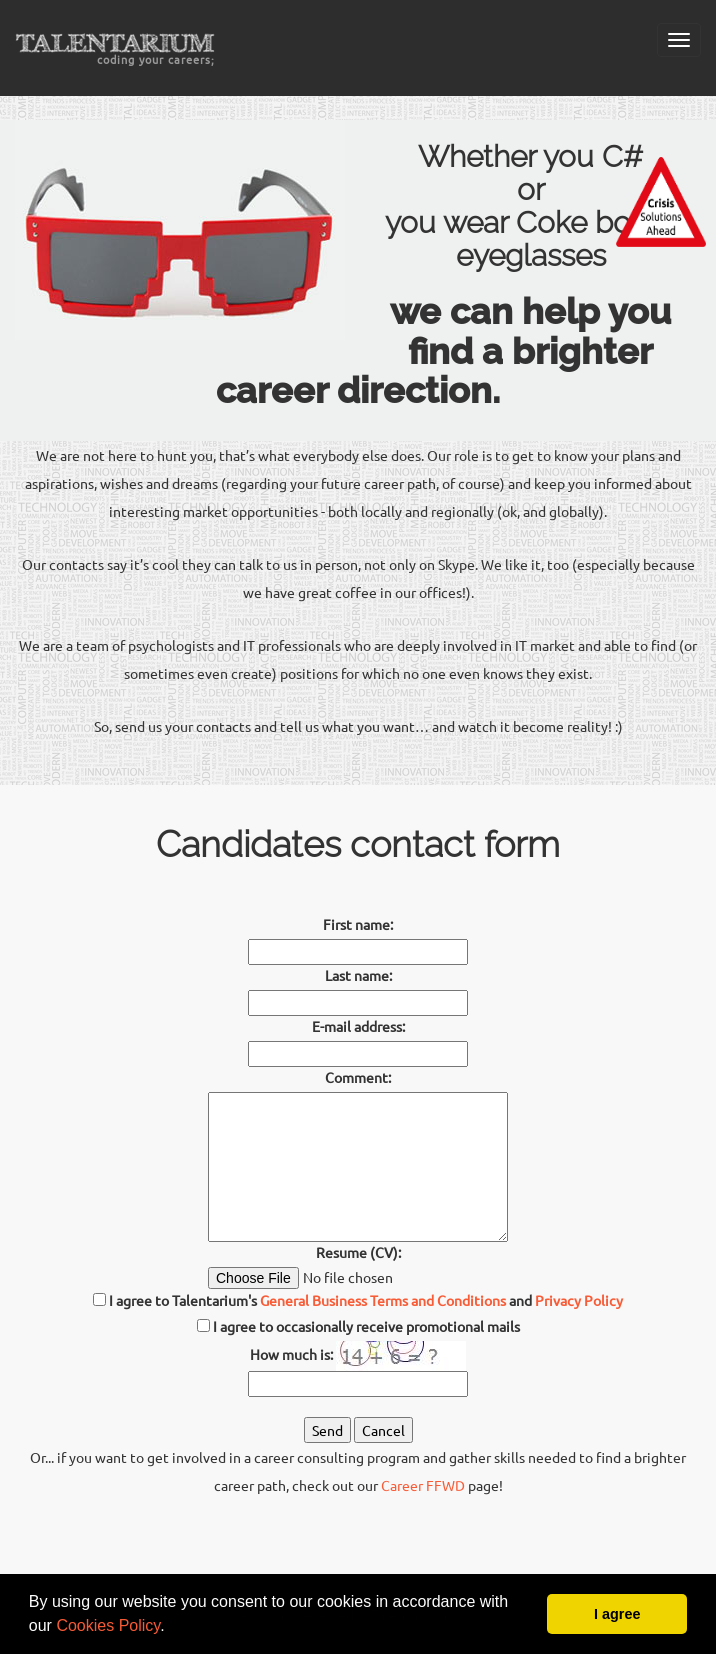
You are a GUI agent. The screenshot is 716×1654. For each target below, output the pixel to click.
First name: (358, 924)
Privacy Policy (579, 1300)
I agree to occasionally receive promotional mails (366, 1326)
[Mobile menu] (679, 40)
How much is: (291, 1354)
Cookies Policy (108, 1625)
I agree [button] (617, 1614)
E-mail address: (358, 1026)
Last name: (358, 975)
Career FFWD (423, 1485)
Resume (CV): (358, 1252)
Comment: (358, 1077)
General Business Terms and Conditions (383, 1300)
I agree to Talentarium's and (358, 1300)
